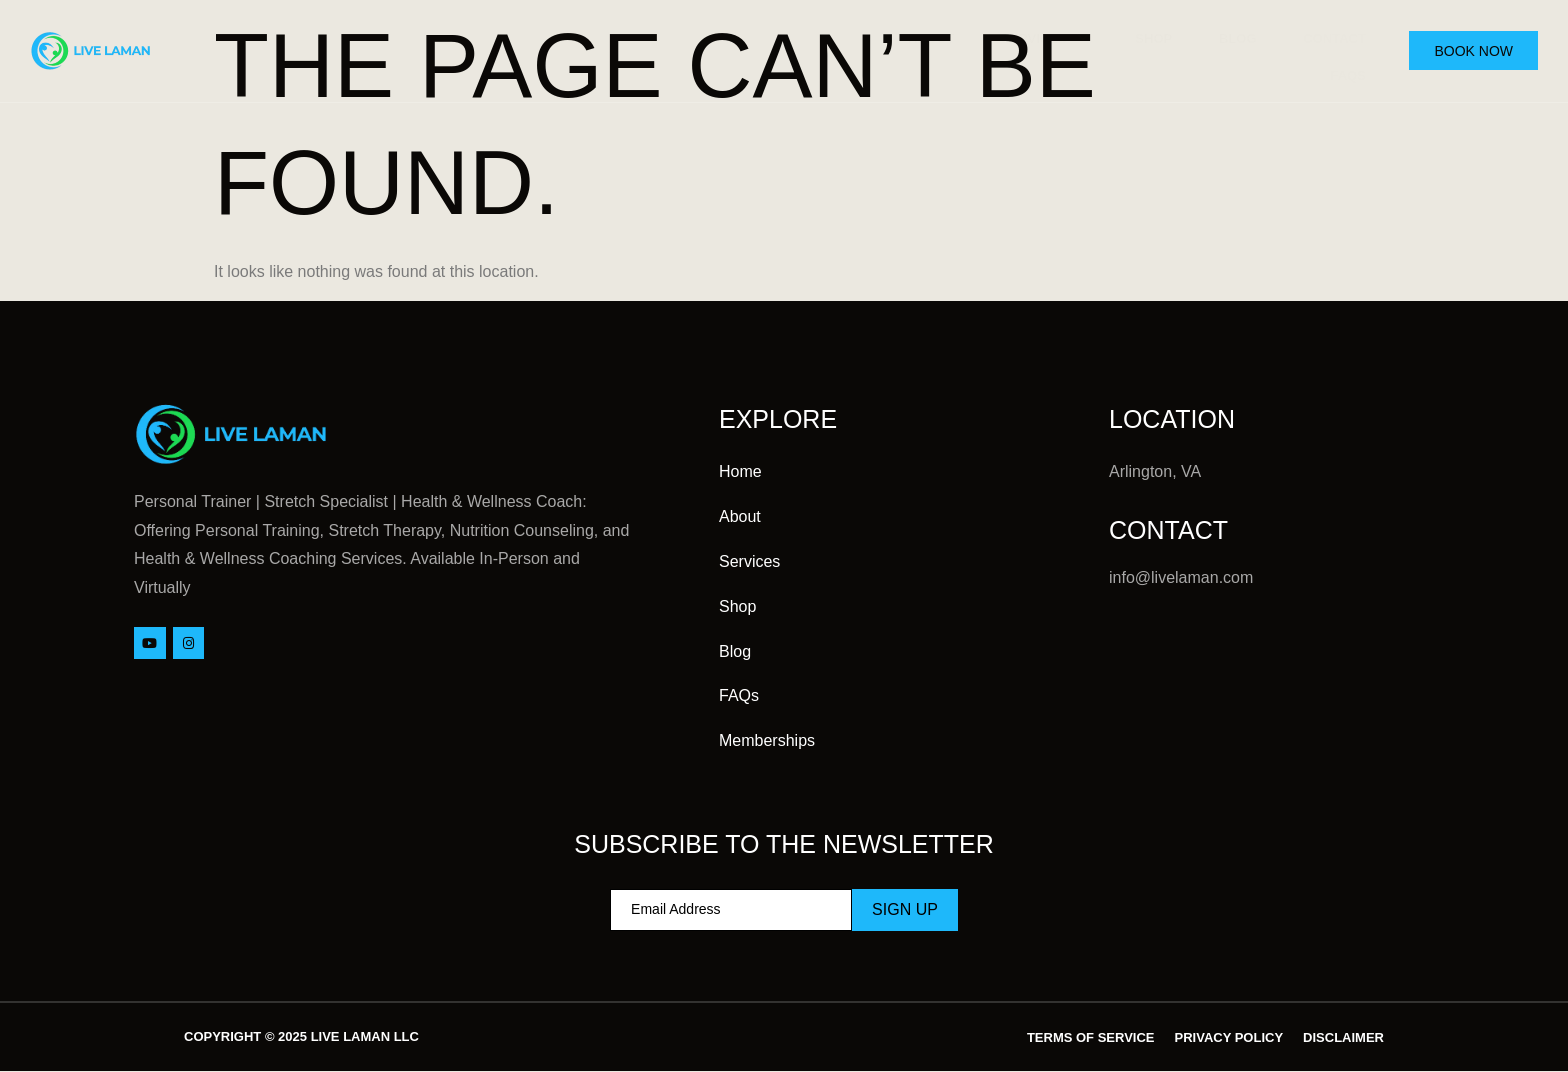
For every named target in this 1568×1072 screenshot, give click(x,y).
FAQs (1341, 65)
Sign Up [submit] (905, 909)
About (912, 35)
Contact (1328, 35)
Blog (1228, 35)
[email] (731, 910)
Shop (1140, 35)
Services (1029, 36)
